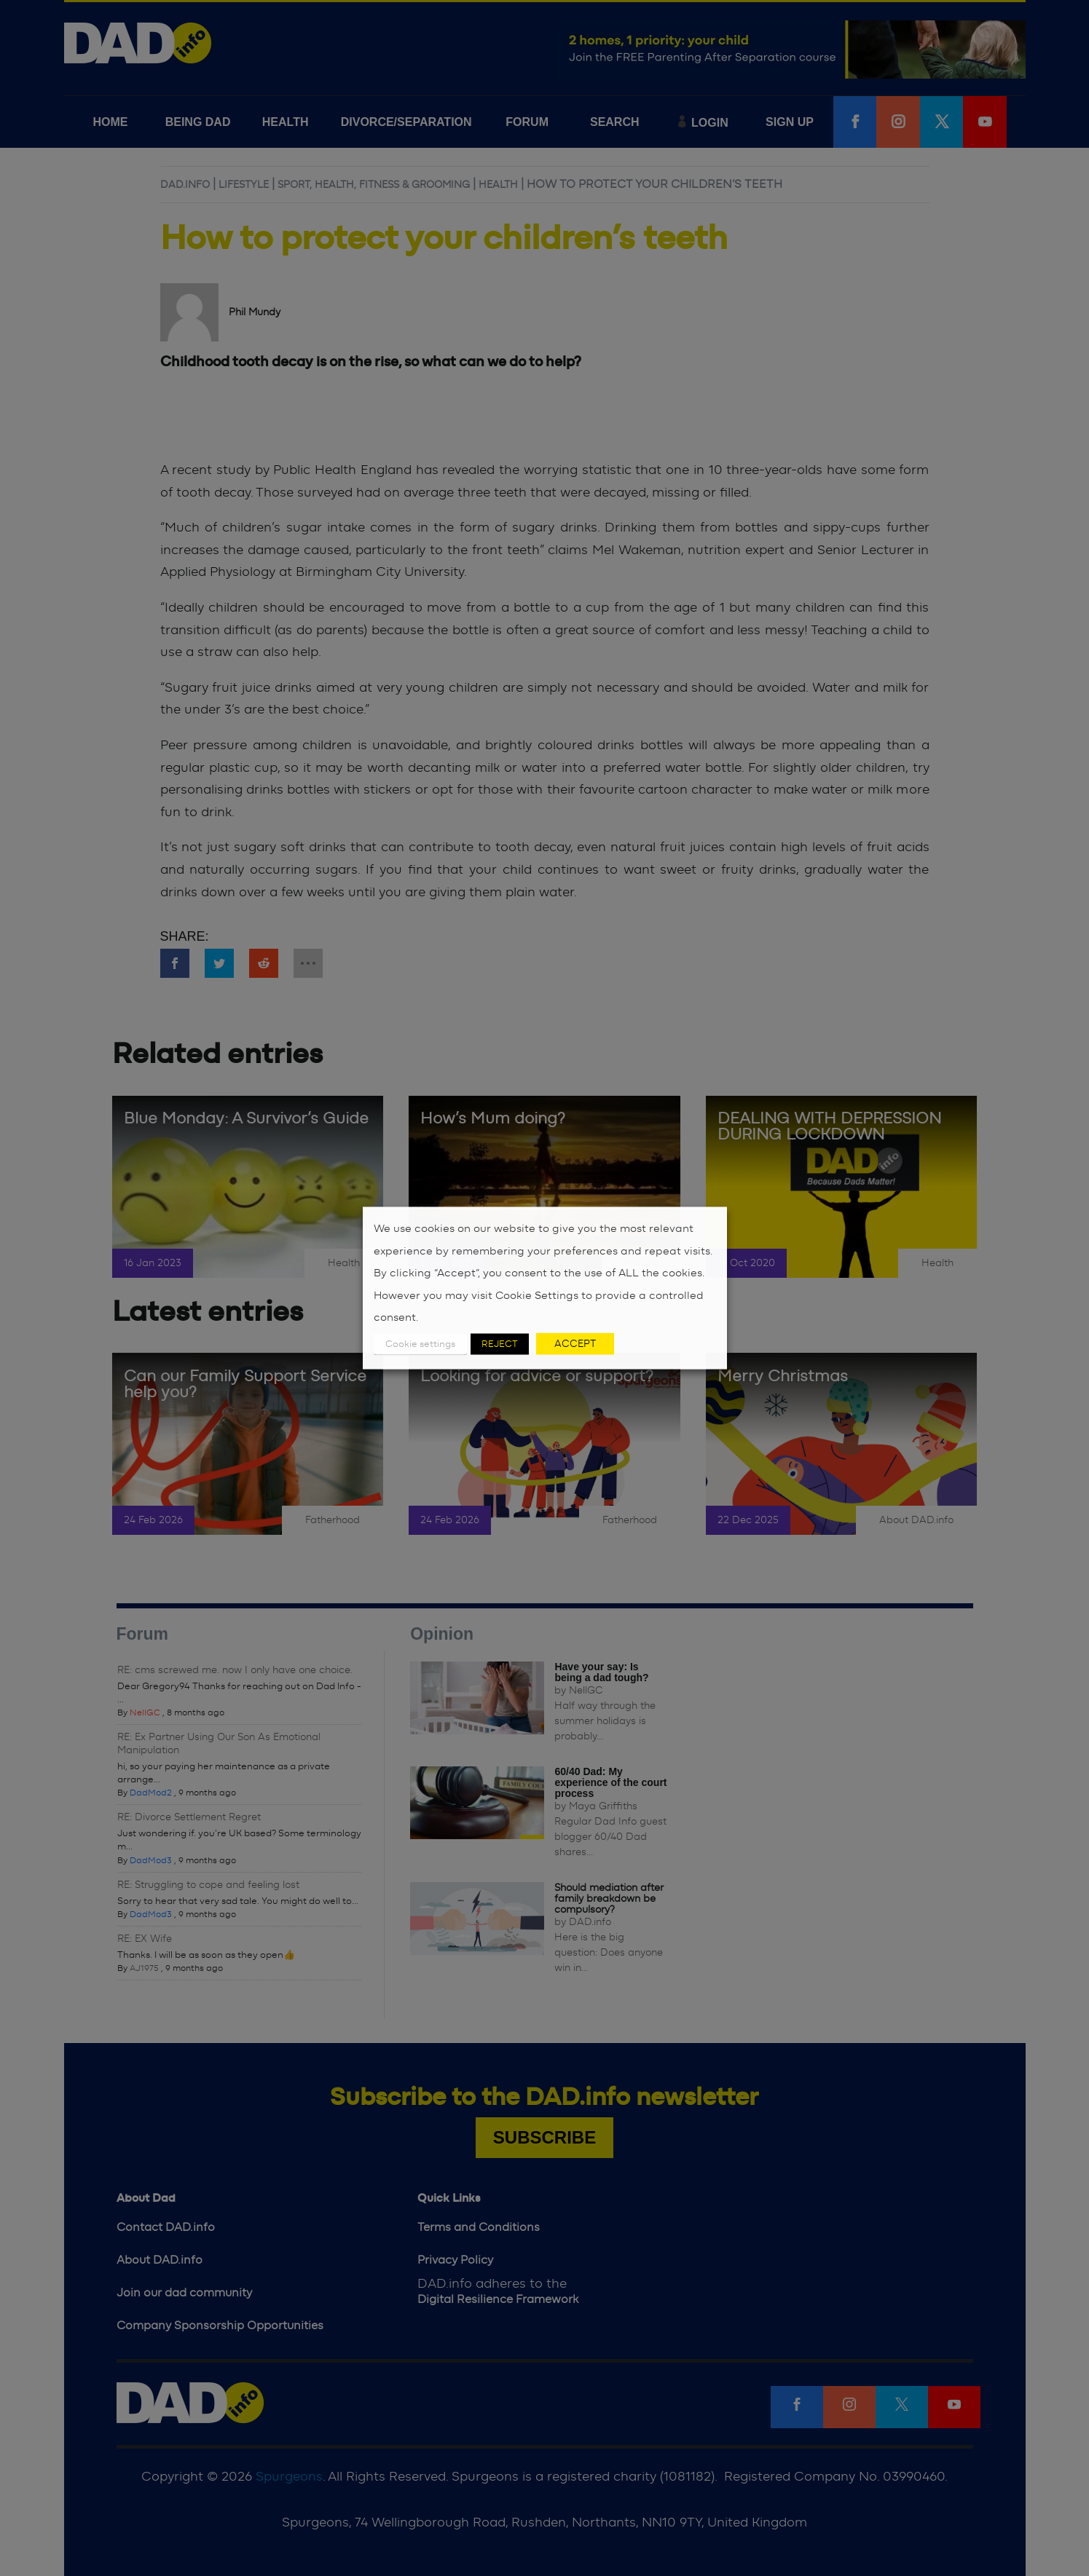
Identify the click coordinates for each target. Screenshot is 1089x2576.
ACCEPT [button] (575, 1343)
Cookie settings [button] (420, 1343)
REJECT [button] (499, 1343)
